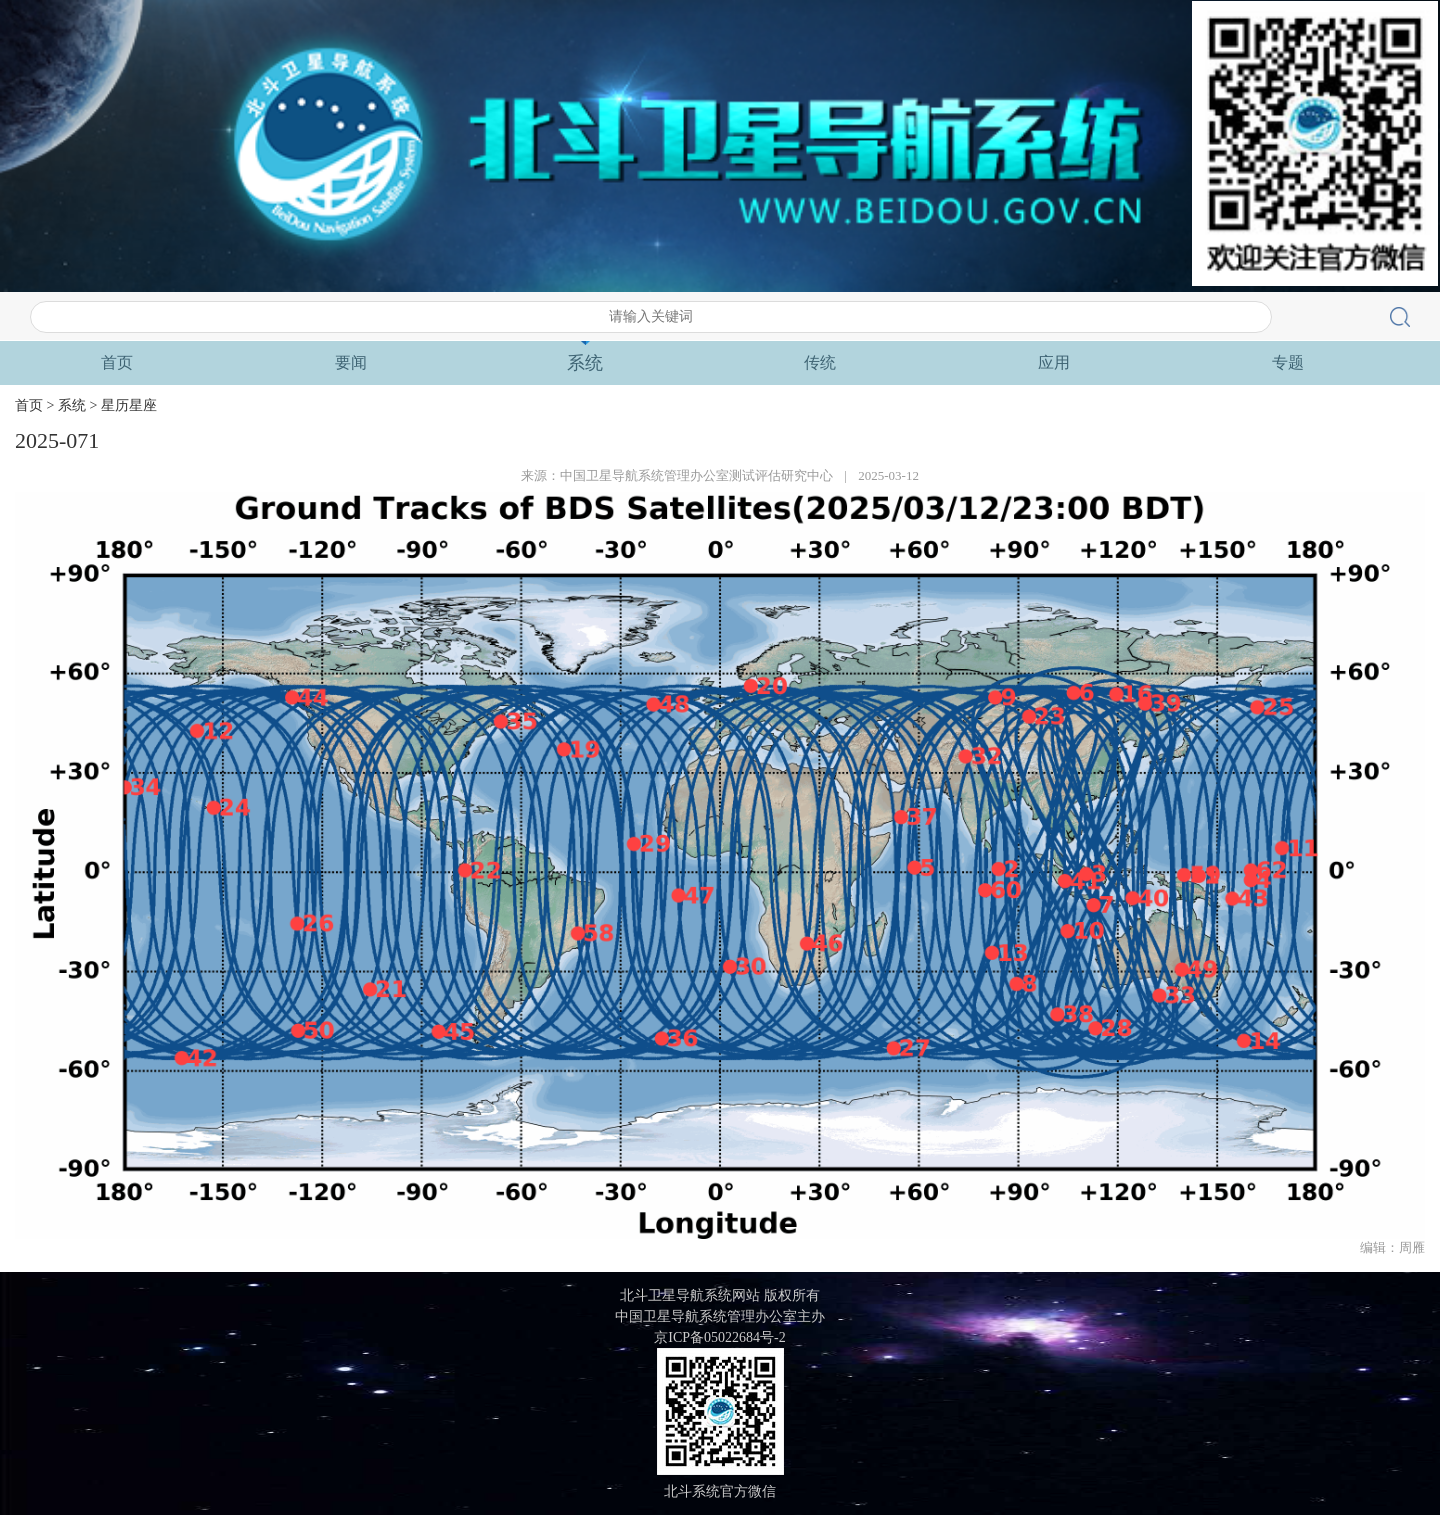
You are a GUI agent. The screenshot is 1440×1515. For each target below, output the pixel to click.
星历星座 (129, 405)
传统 (820, 362)
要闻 (351, 362)
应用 (1054, 362)
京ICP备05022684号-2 (719, 1337)
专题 (1288, 362)
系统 (585, 363)
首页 (117, 362)
